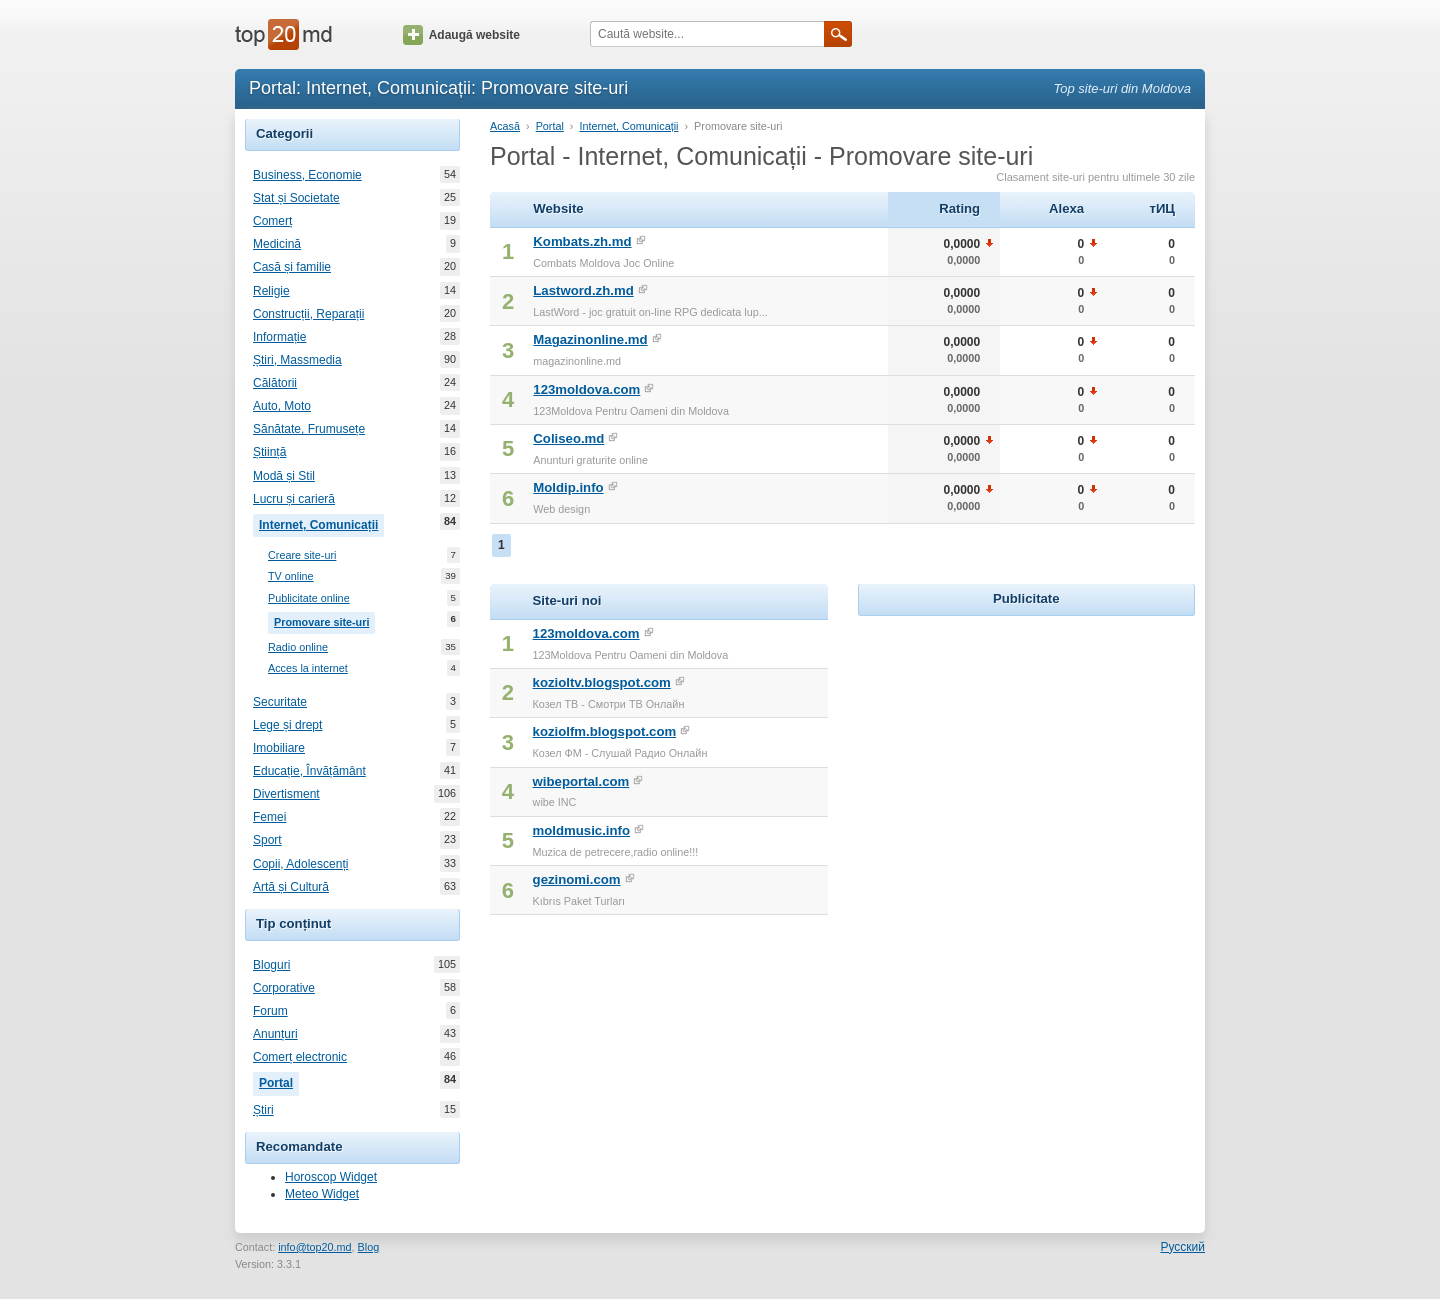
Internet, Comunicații (321, 523)
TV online (291, 576)
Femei (269, 817)
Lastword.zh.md (583, 290)
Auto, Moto (282, 406)
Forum (270, 1011)
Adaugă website (461, 35)
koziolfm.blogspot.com (605, 731)
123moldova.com (586, 389)
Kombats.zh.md (582, 241)
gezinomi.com (577, 879)
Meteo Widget (322, 1194)
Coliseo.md (568, 438)
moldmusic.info (581, 830)
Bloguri (271, 965)
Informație (279, 337)
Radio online (298, 647)
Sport (267, 840)
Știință (269, 452)
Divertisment (286, 794)
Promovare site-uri (324, 620)
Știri (263, 1110)
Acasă (505, 126)
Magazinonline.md (590, 339)
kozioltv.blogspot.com (602, 682)
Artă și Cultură (291, 887)
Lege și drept (287, 725)
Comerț (272, 221)
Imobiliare (279, 748)
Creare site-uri (302, 555)
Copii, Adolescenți (300, 864)
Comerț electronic (300, 1057)
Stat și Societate (296, 198)
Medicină (277, 244)
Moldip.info (568, 487)
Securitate (280, 702)
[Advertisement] (1026, 746)
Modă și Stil (284, 476)
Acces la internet (308, 668)
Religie (271, 291)
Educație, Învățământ (309, 771)
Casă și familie (292, 267)
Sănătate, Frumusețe (309, 429)
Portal (279, 1081)
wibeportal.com (581, 781)
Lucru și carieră (294, 499)
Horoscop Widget (331, 1177)
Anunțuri (275, 1034)
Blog (369, 1247)
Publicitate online (309, 598)
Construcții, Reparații (308, 314)
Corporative (284, 988)
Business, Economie (307, 175)
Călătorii (275, 383)
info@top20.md (314, 1247)
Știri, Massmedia (297, 360)
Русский (1182, 1247)
